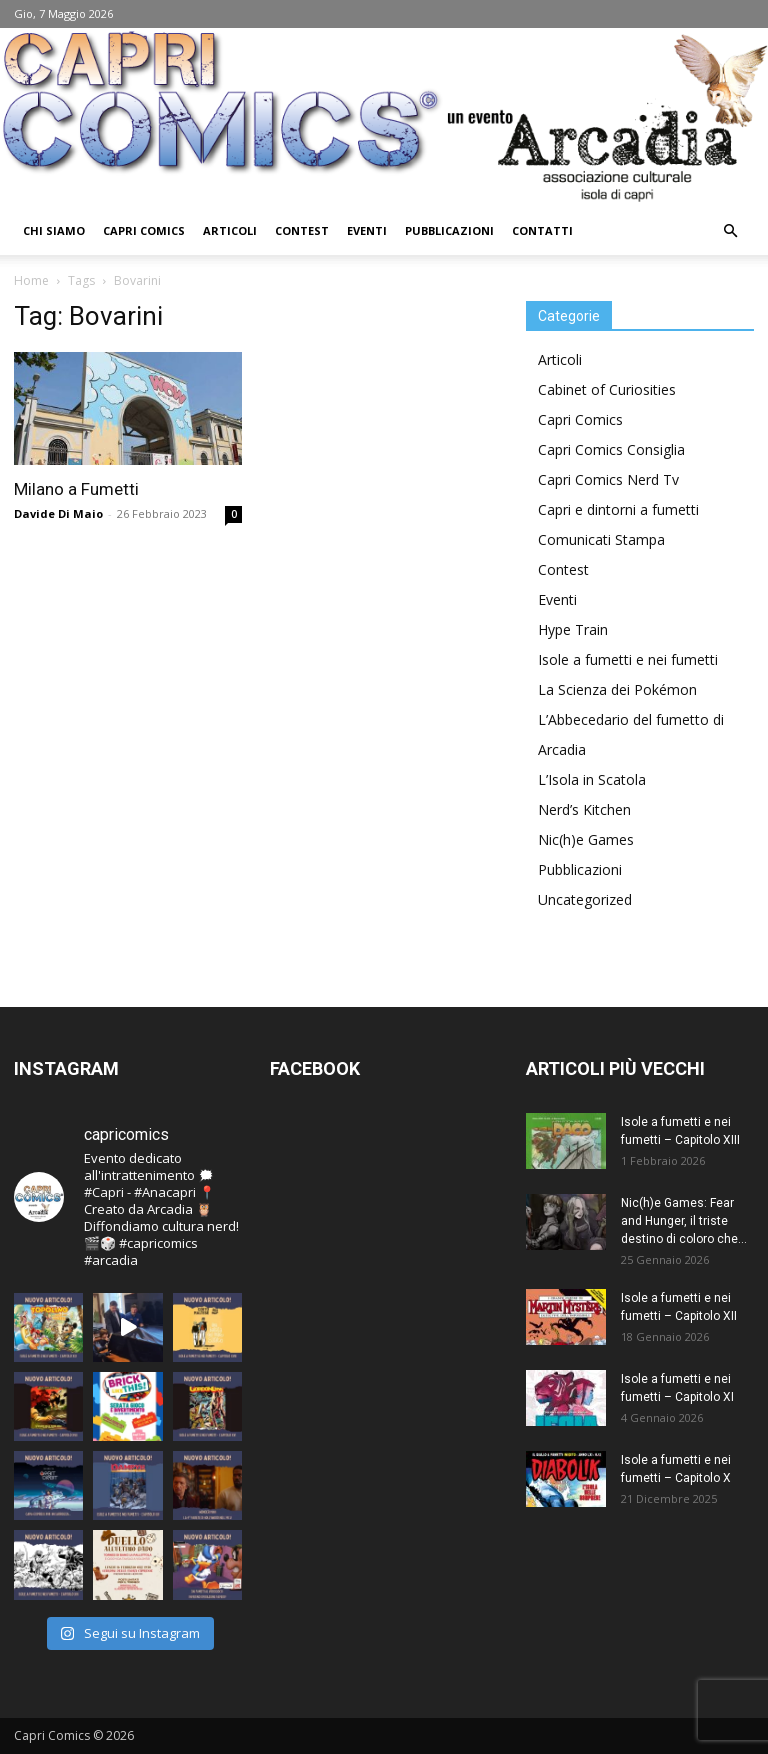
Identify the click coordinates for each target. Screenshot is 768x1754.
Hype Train (573, 629)
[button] (730, 231)
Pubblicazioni (449, 230)
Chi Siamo (54, 230)
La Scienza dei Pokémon (617, 689)
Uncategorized (585, 899)
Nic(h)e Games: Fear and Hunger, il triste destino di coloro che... (684, 1221)
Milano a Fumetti (76, 489)
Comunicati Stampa (601, 539)
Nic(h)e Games (586, 839)
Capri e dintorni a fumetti (618, 509)
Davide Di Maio (58, 513)
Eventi (367, 230)
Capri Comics (144, 230)
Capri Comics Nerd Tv (608, 479)
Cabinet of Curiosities (607, 389)
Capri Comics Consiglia (611, 449)
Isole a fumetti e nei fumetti (628, 659)
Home (31, 280)
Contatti (542, 230)
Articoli (230, 230)
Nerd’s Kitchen (584, 809)
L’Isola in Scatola (592, 779)
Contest (302, 230)
